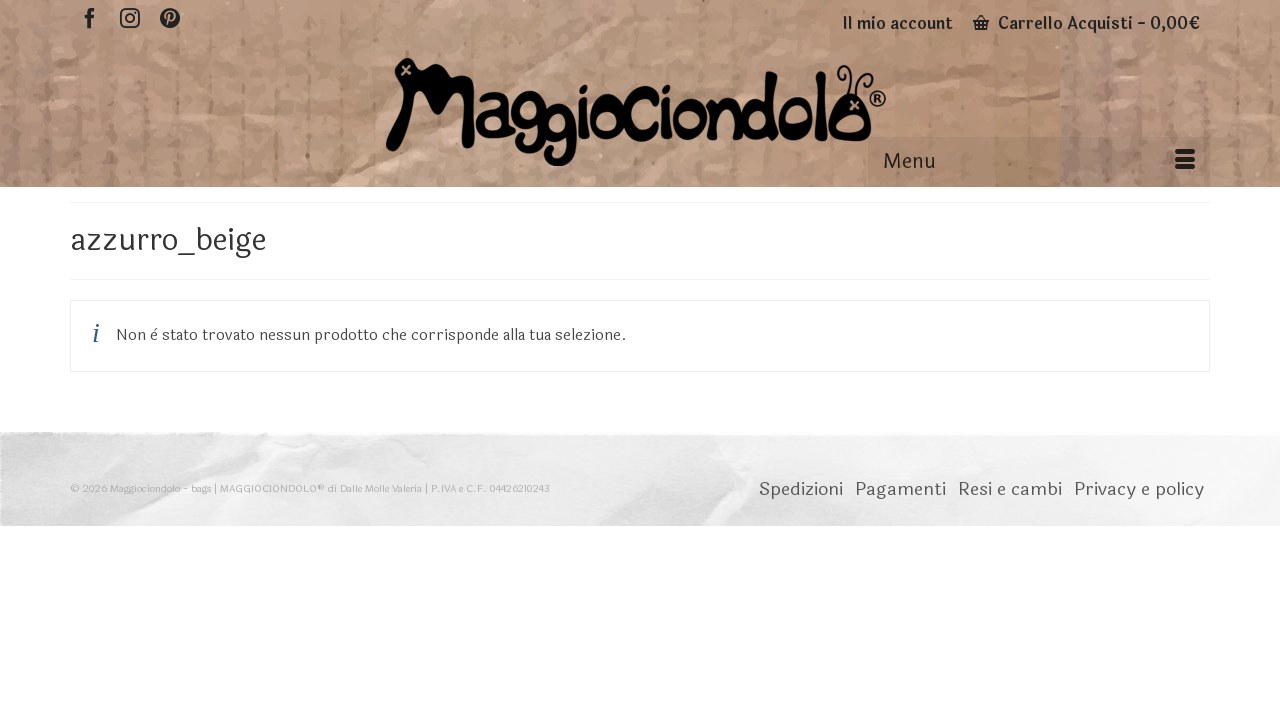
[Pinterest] (170, 17)
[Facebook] (90, 17)
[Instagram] (130, 17)
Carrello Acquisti (1086, 23)
